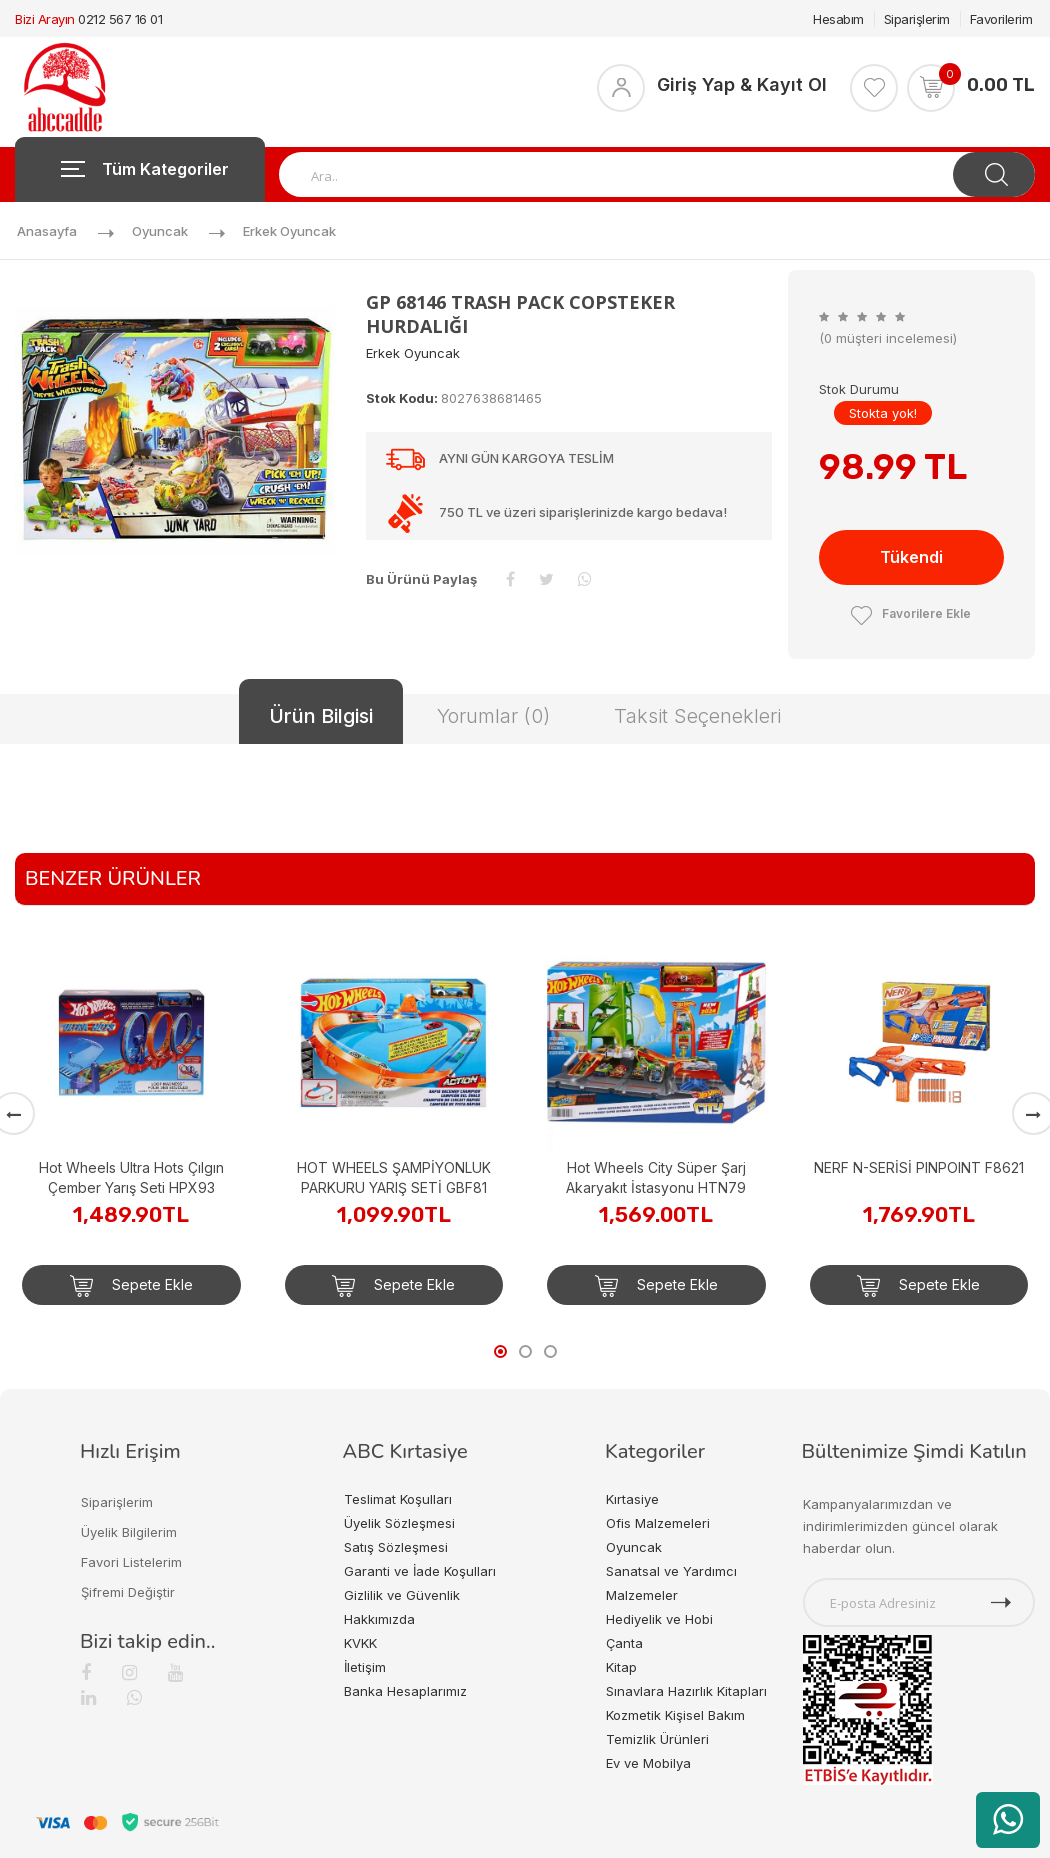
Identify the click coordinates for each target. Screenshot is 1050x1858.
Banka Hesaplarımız (405, 1691)
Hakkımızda (379, 1619)
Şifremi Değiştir (128, 1592)
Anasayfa (47, 231)
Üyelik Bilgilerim (129, 1532)
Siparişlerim (917, 19)
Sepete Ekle (131, 1286)
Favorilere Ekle (911, 613)
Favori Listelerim (131, 1562)
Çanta (624, 1643)
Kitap (621, 1667)
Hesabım (838, 19)
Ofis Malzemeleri (658, 1523)
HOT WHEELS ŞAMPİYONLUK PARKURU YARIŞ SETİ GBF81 (394, 1177)
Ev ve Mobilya (648, 1763)
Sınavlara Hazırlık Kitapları (686, 1691)
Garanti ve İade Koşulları (420, 1571)
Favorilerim (1001, 19)
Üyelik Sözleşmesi (399, 1523)
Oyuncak (160, 231)
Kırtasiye (632, 1499)
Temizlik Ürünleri (657, 1739)
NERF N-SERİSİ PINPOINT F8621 (919, 1167)
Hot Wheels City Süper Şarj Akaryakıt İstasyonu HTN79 (656, 1177)
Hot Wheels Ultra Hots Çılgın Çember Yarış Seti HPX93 (131, 1177)
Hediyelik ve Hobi (659, 1619)
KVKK (360, 1643)
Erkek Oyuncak (289, 231)
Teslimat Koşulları (398, 1499)
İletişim (365, 1667)
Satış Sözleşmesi (396, 1547)
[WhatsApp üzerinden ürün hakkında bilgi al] (1008, 1820)
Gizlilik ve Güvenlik (402, 1595)
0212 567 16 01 (120, 19)
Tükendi (911, 557)
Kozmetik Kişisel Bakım (675, 1715)
